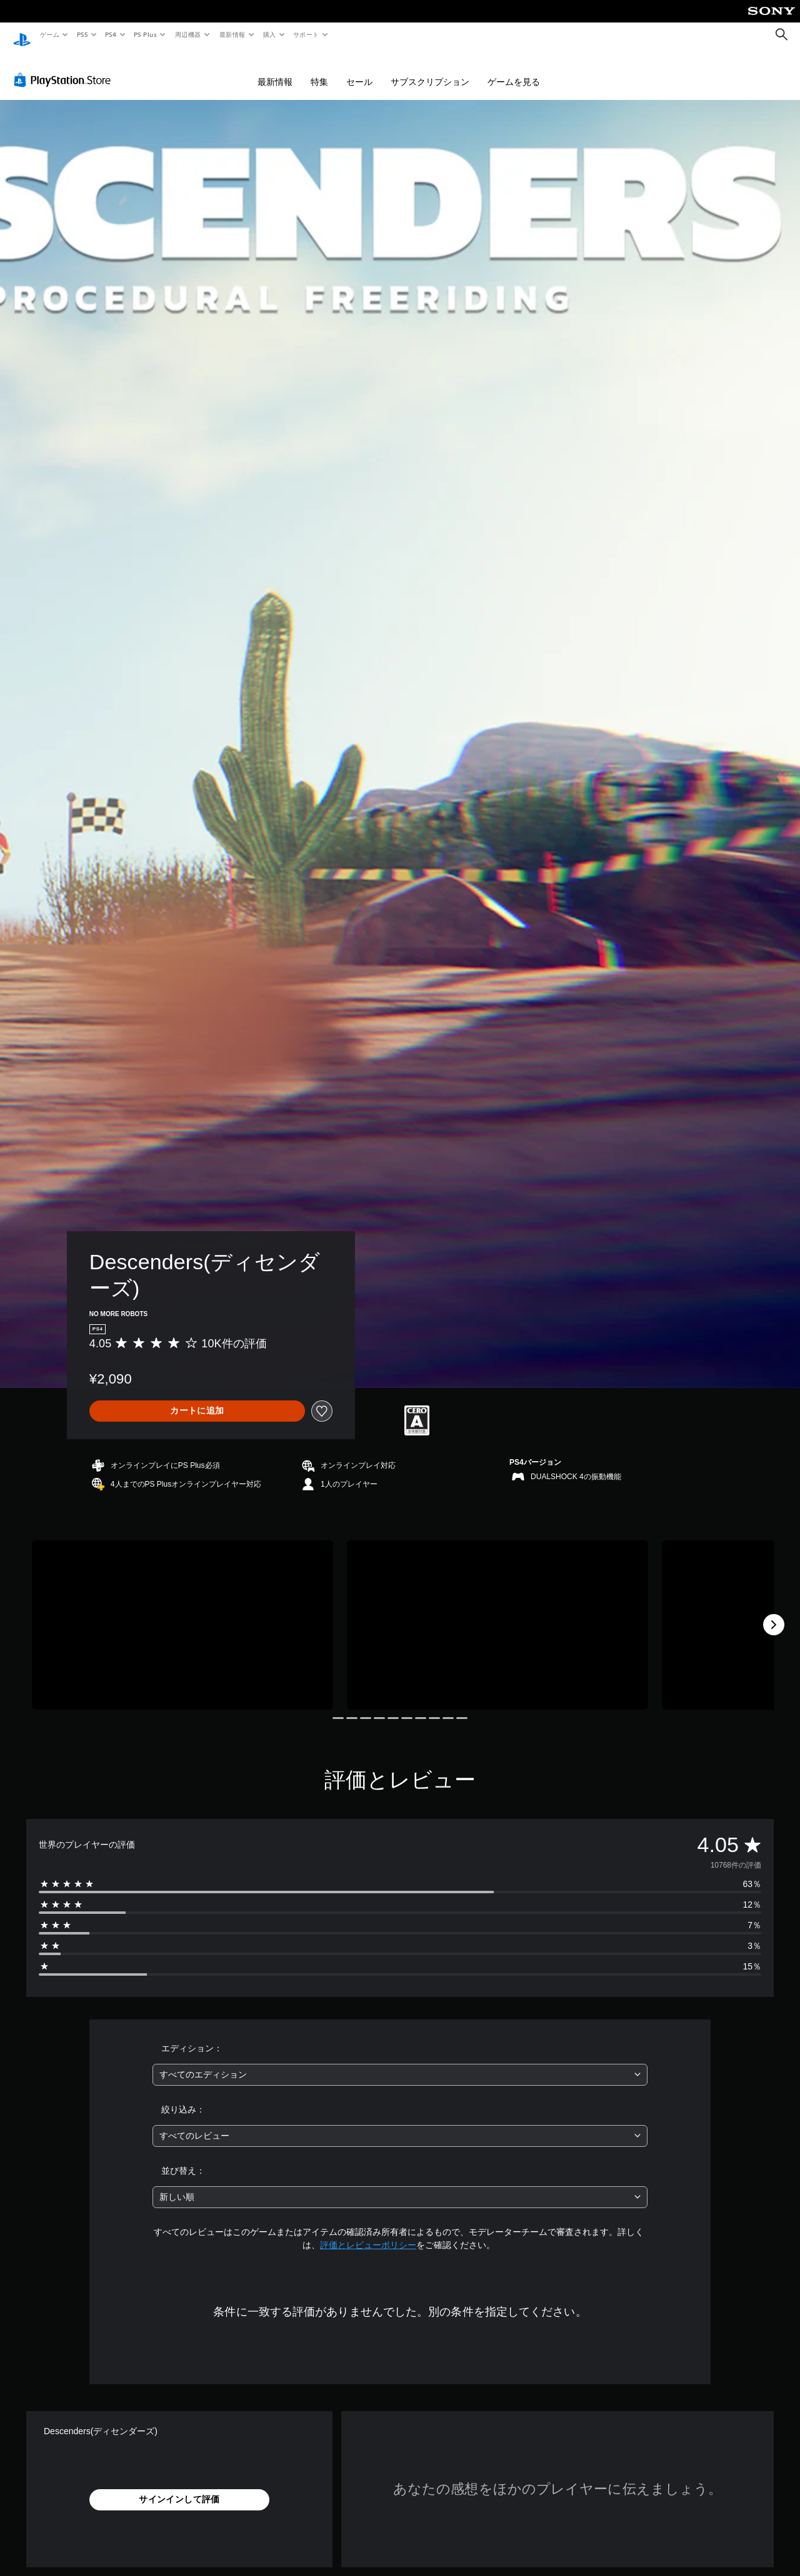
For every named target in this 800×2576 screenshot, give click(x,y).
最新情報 (232, 34)
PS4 (111, 34)
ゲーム (49, 34)
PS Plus (146, 34)
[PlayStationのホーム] (21, 34)
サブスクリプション (430, 70)
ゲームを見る (514, 70)
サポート (306, 34)
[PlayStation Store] (65, 68)
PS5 (82, 34)
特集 (319, 70)
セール (359, 70)
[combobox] (400, 2063)
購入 (269, 34)
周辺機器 (188, 34)
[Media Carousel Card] (182, 1613)
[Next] (773, 1612)
